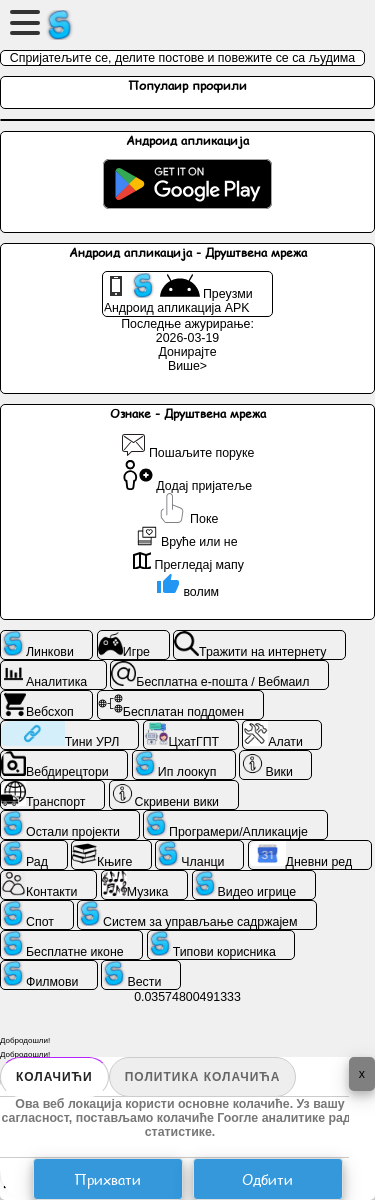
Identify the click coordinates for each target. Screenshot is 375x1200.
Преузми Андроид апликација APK (178, 294)
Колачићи (54, 1077)
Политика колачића (203, 1077)
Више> (187, 366)
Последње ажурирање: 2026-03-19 (187, 331)
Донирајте (187, 352)
